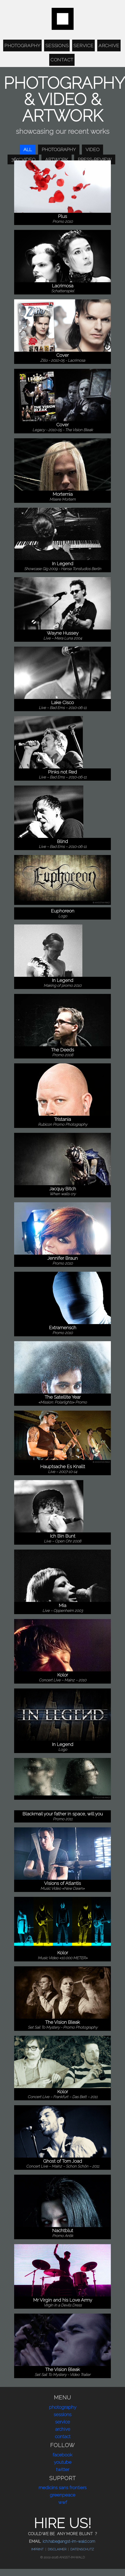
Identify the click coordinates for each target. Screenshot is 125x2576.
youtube (62, 2462)
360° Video (23, 159)
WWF (62, 2502)
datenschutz (82, 2549)
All (27, 149)
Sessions (56, 45)
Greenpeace (62, 2494)
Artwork (56, 159)
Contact (61, 59)
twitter (62, 2469)
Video (92, 149)
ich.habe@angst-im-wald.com (69, 2541)
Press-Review (95, 159)
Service (83, 45)
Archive (108, 45)
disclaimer (57, 2549)
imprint (37, 2549)
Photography (22, 45)
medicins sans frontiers (62, 2487)
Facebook (62, 2454)
